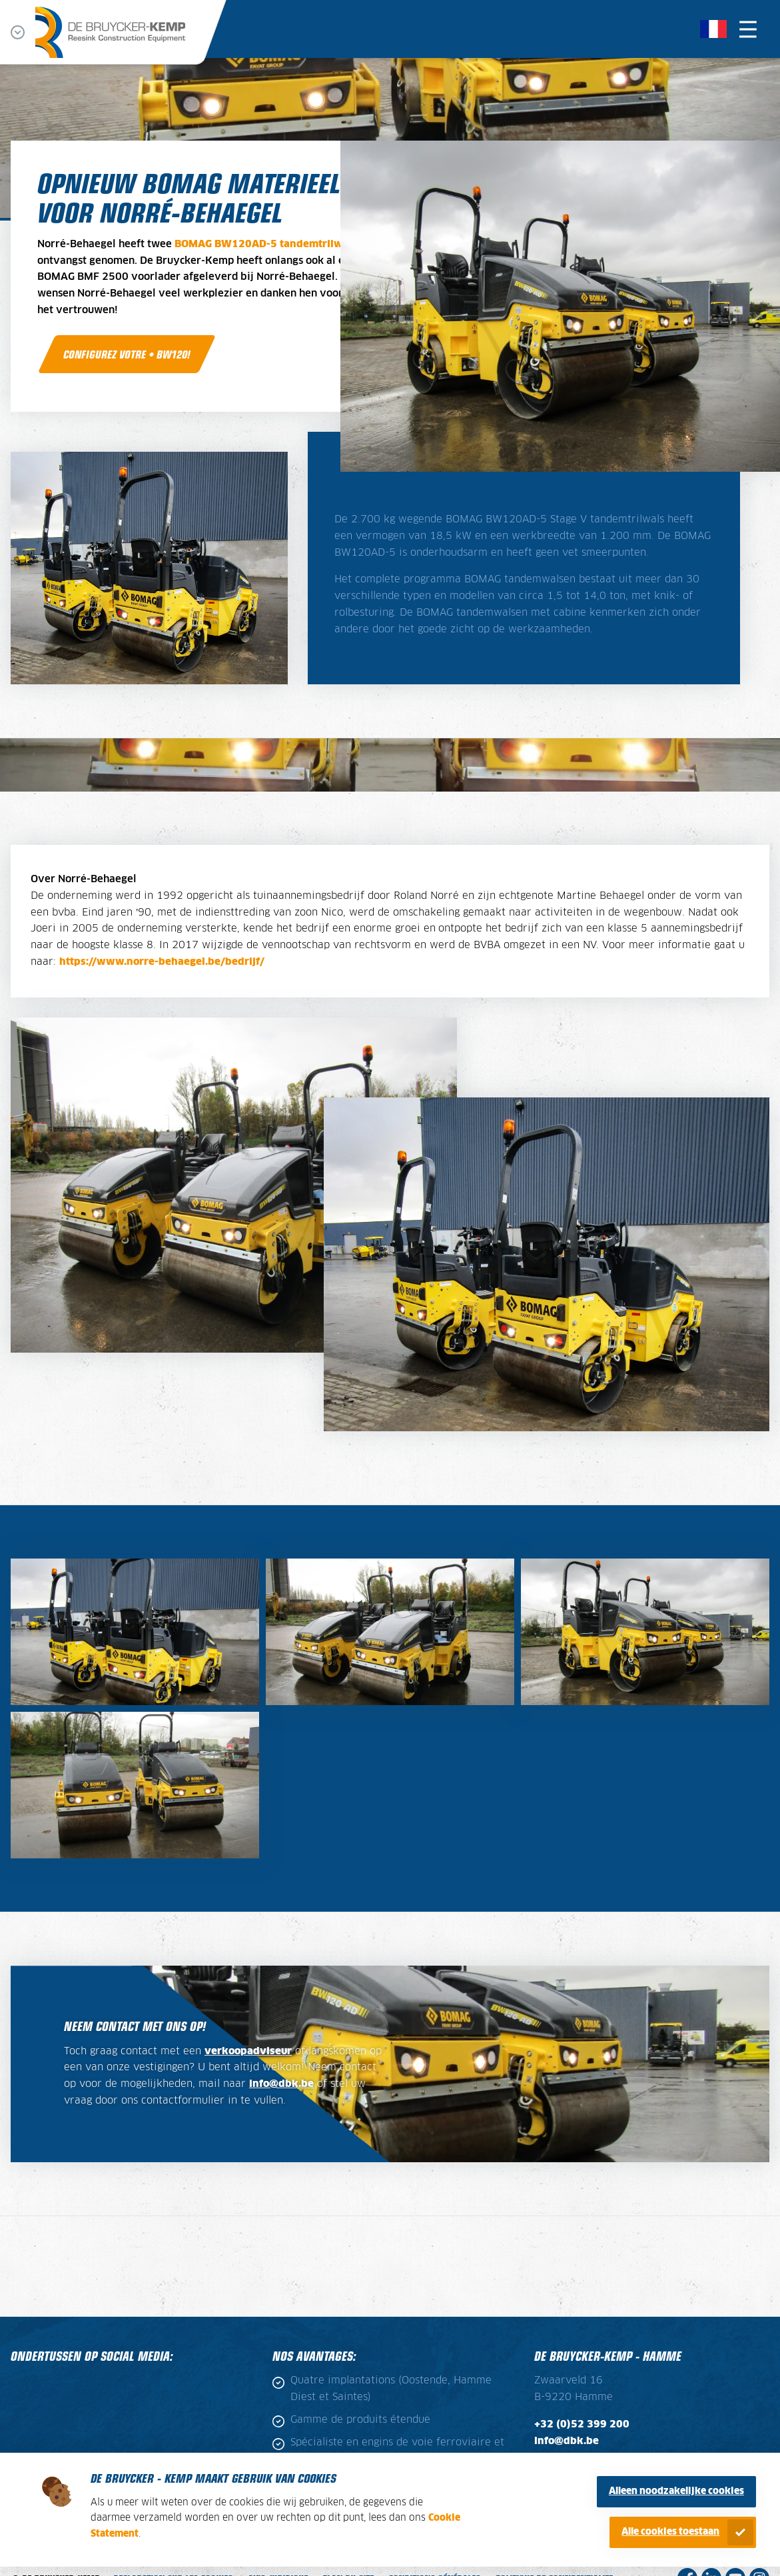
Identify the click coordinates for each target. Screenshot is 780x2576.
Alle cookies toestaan (670, 2532)
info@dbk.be (281, 2084)
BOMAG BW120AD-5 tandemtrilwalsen (272, 244)
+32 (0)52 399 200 (581, 2424)
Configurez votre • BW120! (127, 354)
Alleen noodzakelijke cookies (676, 2491)
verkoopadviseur (248, 2051)
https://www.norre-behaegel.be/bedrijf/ (161, 962)
